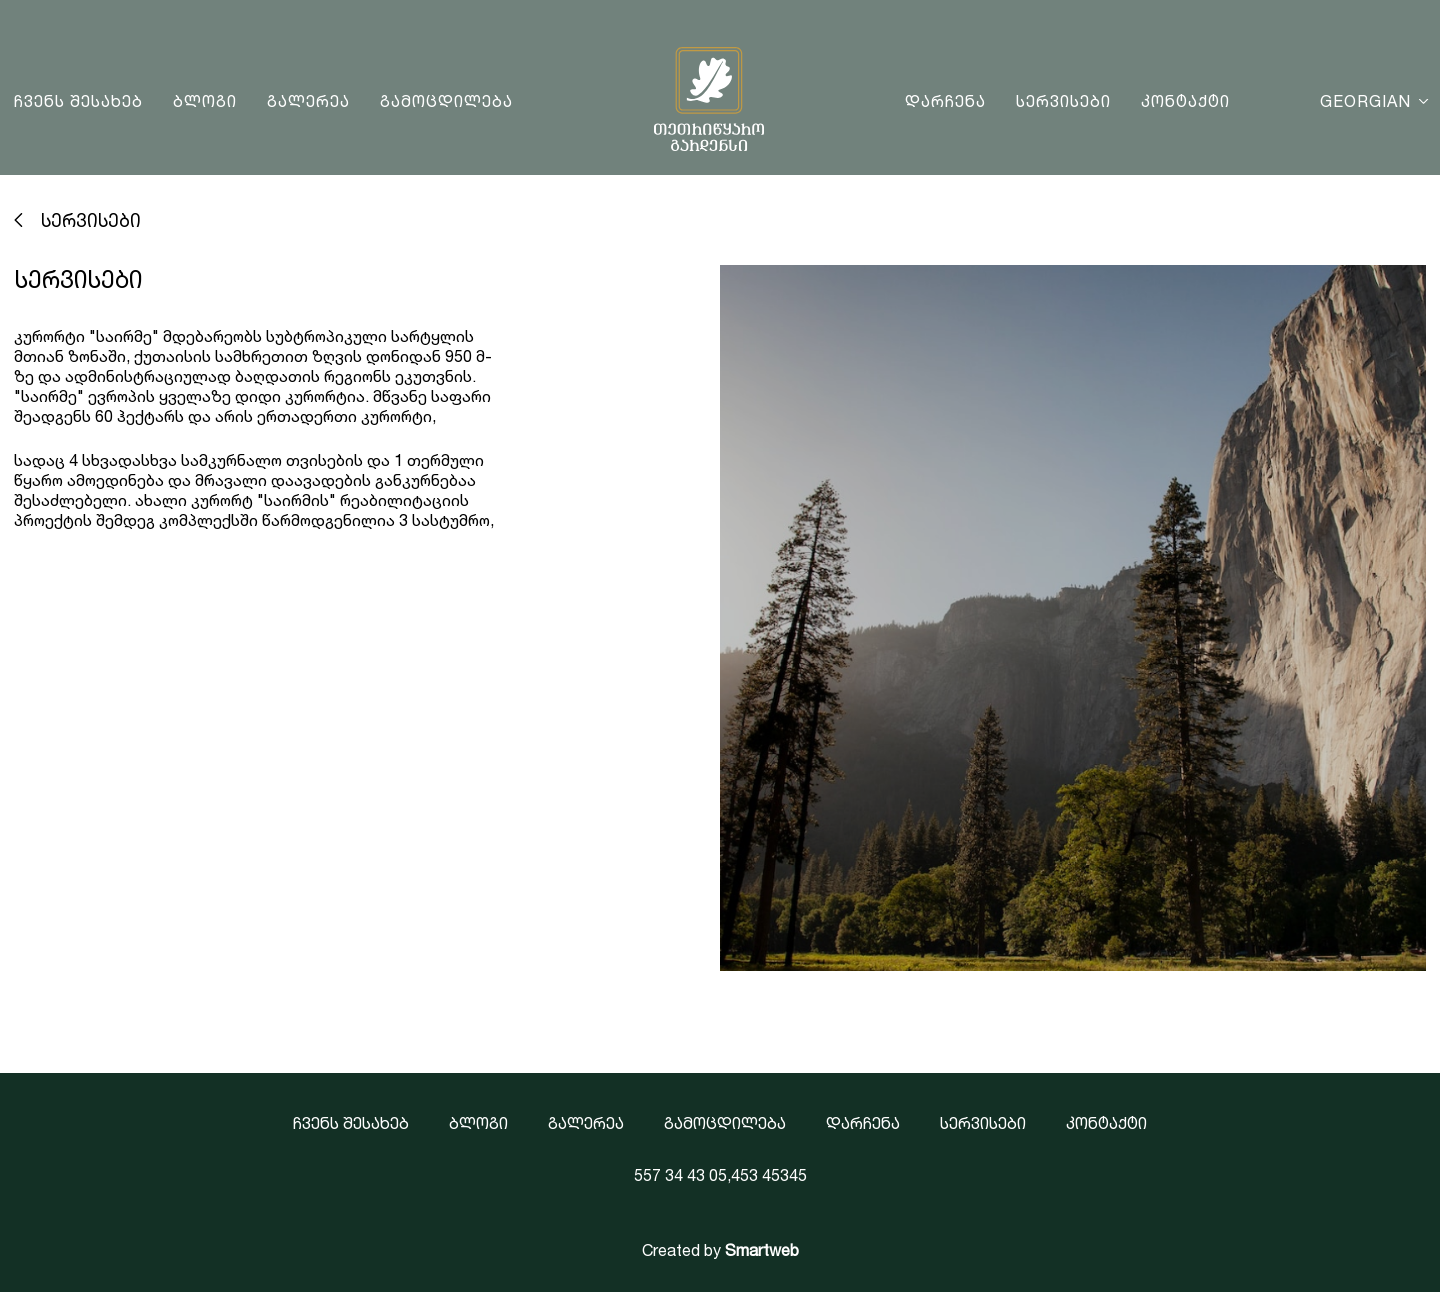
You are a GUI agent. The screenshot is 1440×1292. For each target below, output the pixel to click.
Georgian (1365, 101)
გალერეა (308, 101)
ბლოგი (205, 101)
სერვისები (1063, 101)
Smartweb (762, 1250)
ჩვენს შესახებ (78, 101)
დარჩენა (945, 101)
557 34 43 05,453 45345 (720, 1175)
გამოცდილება (446, 101)
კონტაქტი (1185, 101)
